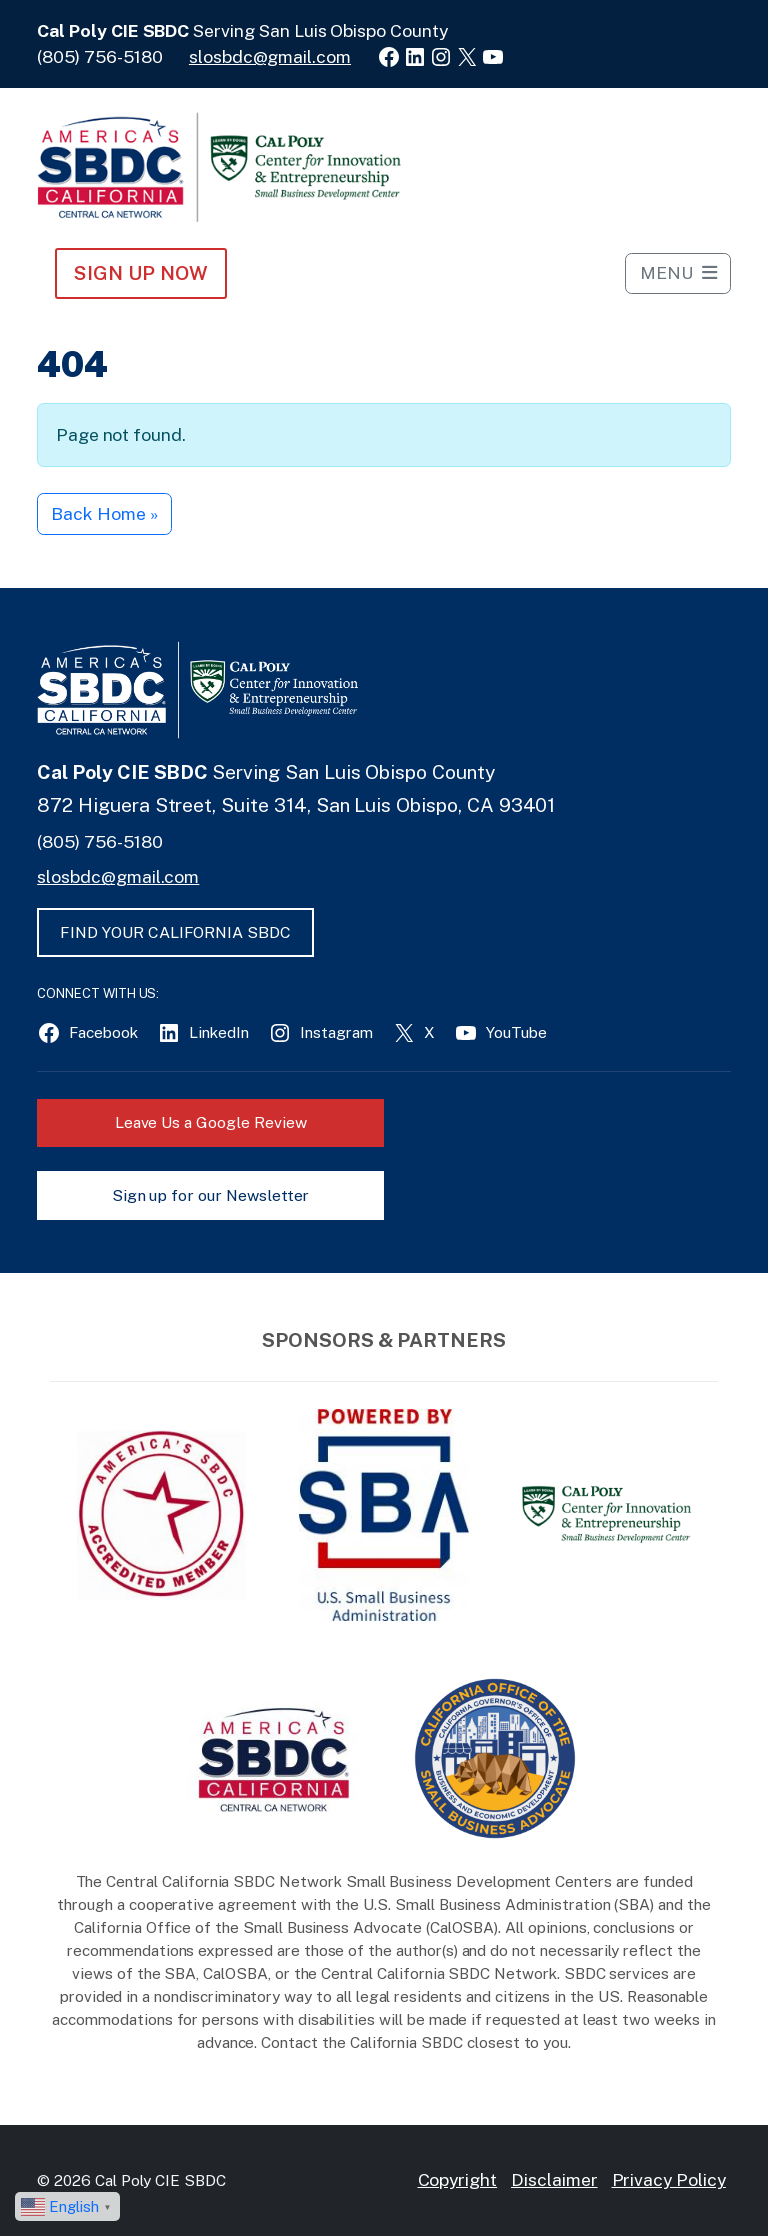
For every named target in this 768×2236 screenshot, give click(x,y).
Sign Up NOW (140, 273)
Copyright (458, 2179)
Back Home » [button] (104, 513)
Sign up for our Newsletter (211, 1195)
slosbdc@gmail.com (270, 56)
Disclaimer (554, 2179)
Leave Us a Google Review (211, 1122)
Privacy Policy (669, 2179)
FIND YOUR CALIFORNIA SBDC (175, 932)
